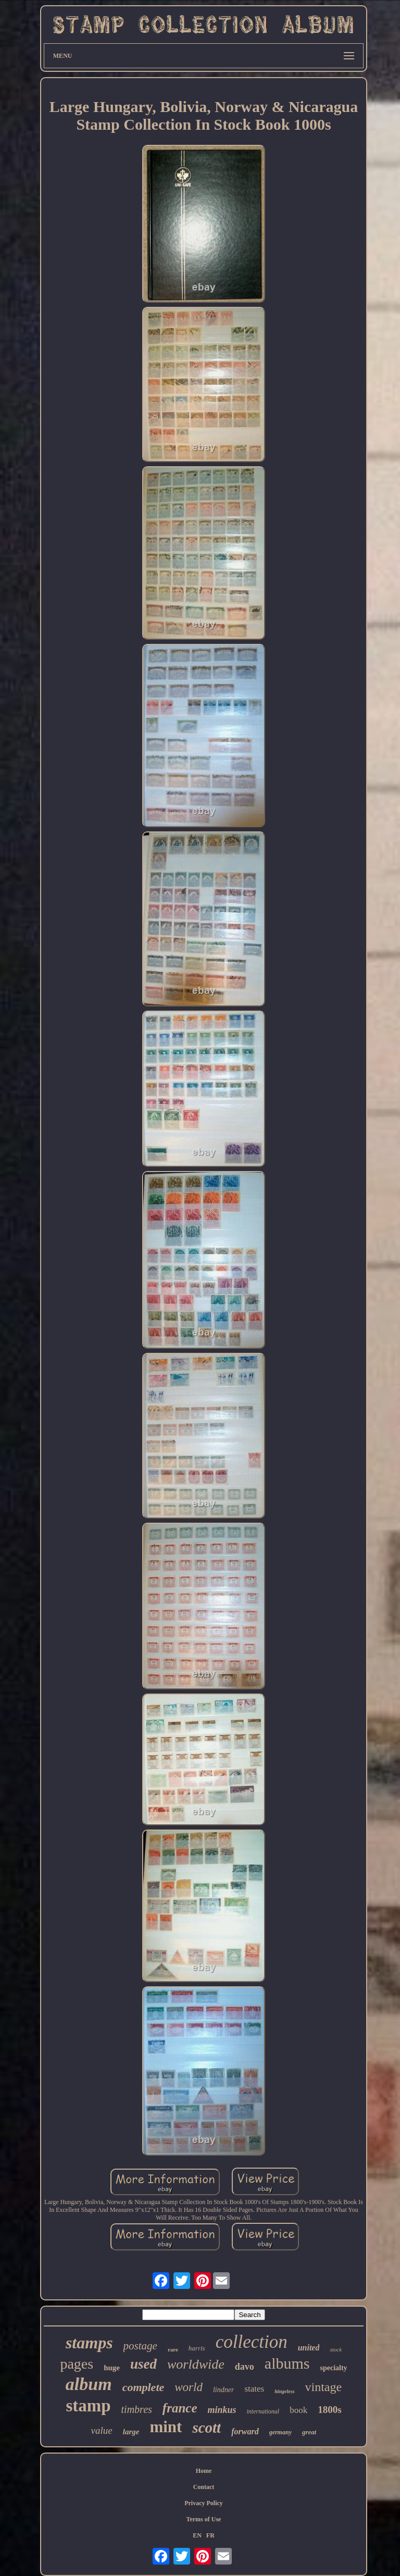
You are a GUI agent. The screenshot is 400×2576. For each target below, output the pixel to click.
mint (165, 2427)
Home (204, 2470)
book (298, 2410)
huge (112, 2367)
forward (244, 2431)
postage (140, 2345)
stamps (89, 2342)
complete (143, 2387)
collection (252, 2342)
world (188, 2387)
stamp (88, 2405)
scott (206, 2427)
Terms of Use (203, 2519)
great (309, 2432)
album (89, 2384)
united (309, 2347)
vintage (323, 2387)
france (179, 2408)
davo (244, 2366)
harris (197, 2348)
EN (197, 2535)
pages (76, 2364)
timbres (136, 2409)
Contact (204, 2487)
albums (287, 2363)
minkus (221, 2410)
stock (336, 2349)
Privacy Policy (203, 2503)
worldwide (195, 2364)
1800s (329, 2409)
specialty (333, 2368)
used (143, 2364)
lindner (223, 2390)
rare (173, 2349)
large (131, 2432)
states (254, 2389)
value (102, 2430)
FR (210, 2535)
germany (280, 2432)
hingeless (284, 2391)
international (263, 2411)
